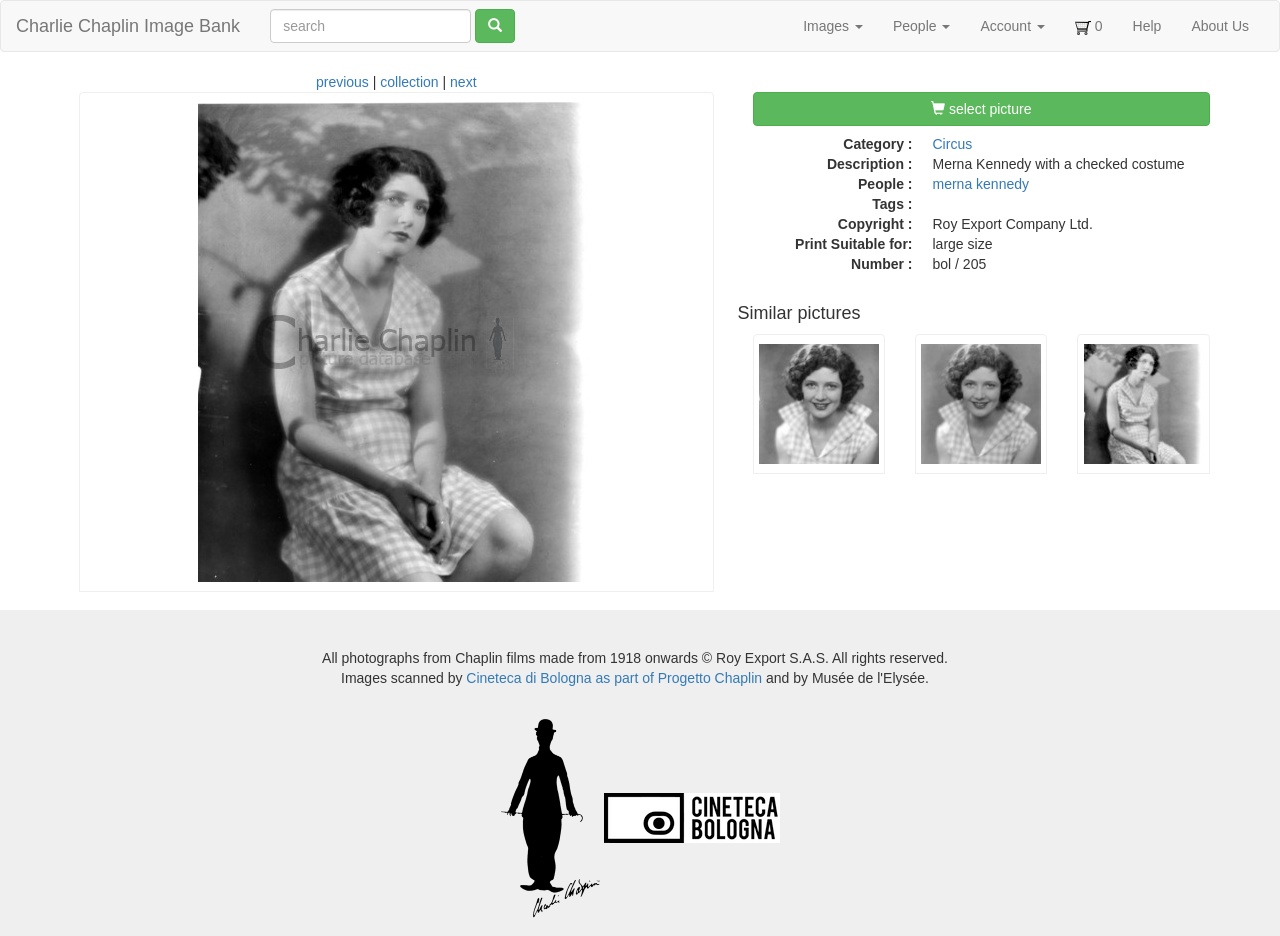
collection (409, 82)
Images (833, 26)
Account (1012, 26)
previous (342, 82)
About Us (1220, 26)
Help (1147, 26)
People (921, 26)
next (463, 82)
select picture (981, 109)
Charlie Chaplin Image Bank (128, 26)
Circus (953, 144)
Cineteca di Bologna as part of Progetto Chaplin (614, 678)
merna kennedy (981, 184)
